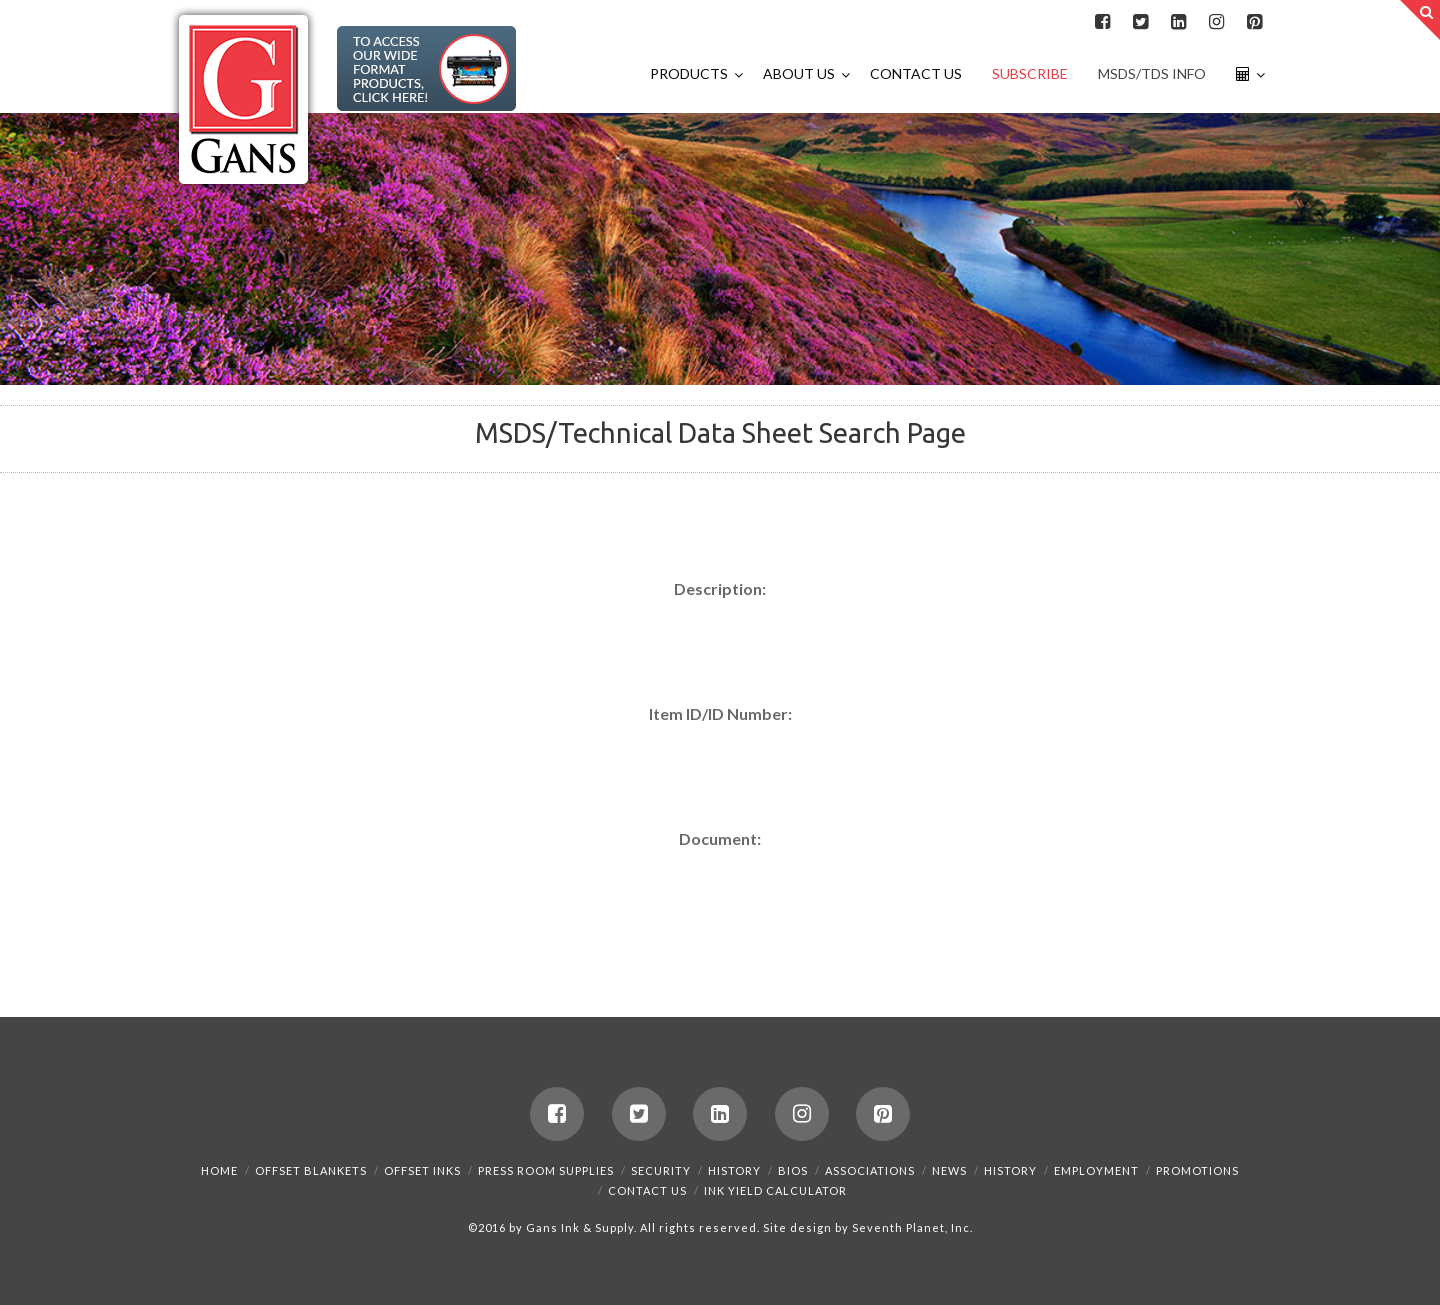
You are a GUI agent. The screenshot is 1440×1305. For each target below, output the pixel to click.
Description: (720, 588)
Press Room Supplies (546, 1170)
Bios (793, 1170)
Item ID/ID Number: (720, 713)
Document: (720, 838)
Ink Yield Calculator (775, 1190)
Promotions (1197, 1170)
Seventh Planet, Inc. (911, 1227)
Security (661, 1170)
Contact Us (647, 1190)
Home (219, 1170)
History (734, 1170)
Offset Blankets (311, 1170)
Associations (870, 1170)
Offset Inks (422, 1170)
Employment (1096, 1170)
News (949, 1170)
